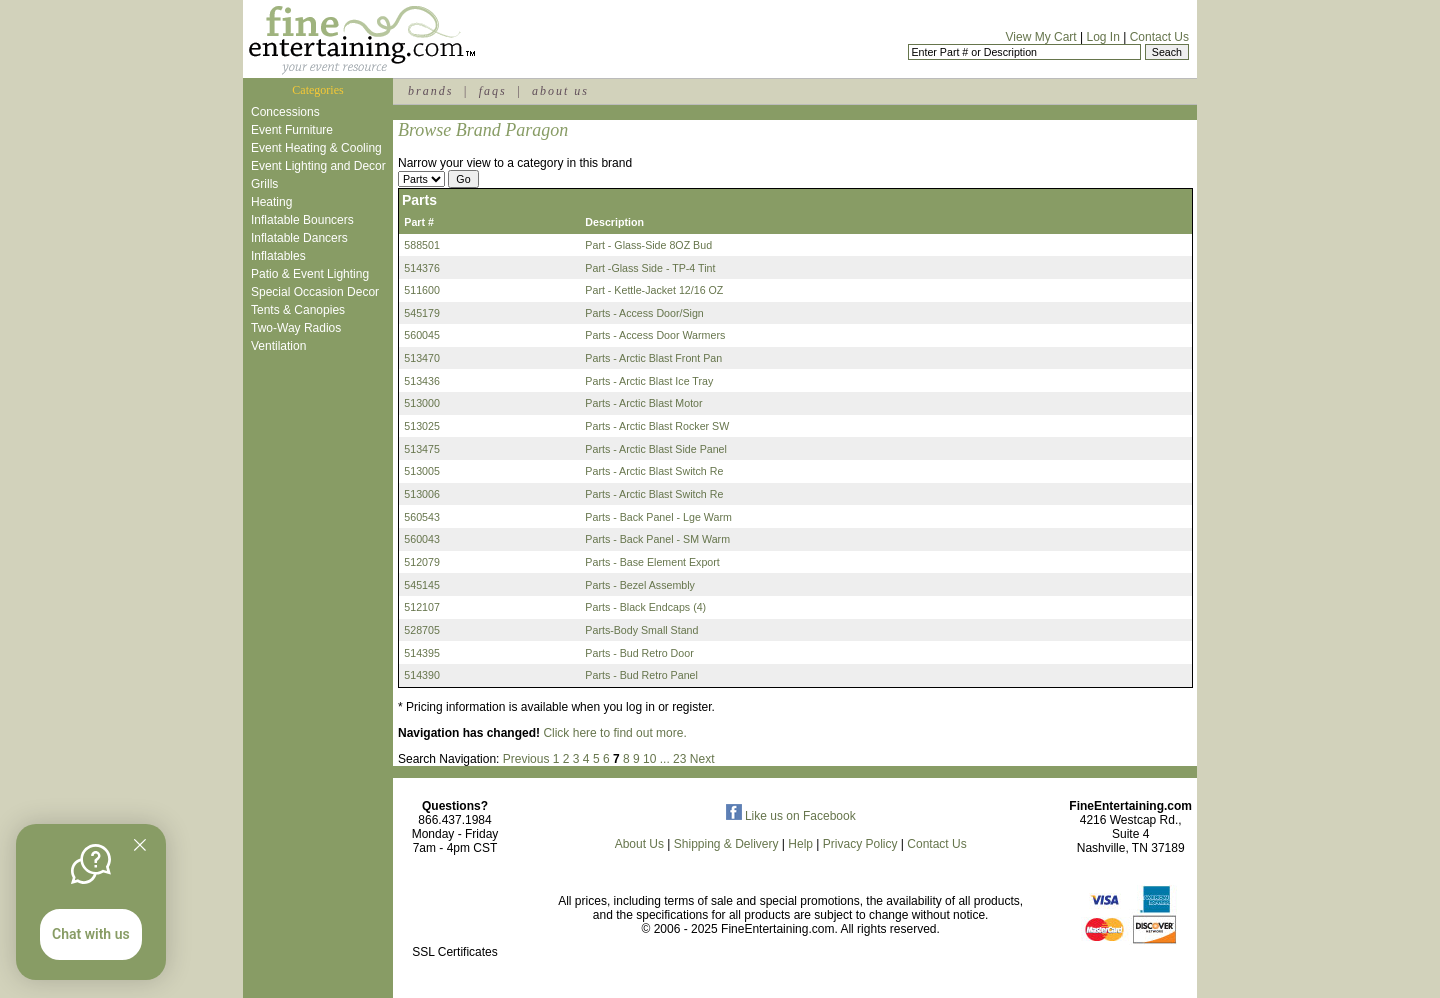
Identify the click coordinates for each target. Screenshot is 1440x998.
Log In (1102, 37)
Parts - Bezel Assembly (640, 585)
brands (430, 91)
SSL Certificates (455, 952)
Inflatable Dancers (299, 238)
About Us (639, 844)
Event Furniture (292, 130)
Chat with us (91, 934)
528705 (422, 630)
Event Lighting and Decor (318, 166)
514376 (422, 268)
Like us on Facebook (791, 816)
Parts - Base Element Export (652, 562)
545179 (422, 313)
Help (800, 844)
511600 (422, 290)
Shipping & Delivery (726, 844)
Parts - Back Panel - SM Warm (657, 539)
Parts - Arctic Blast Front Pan (653, 358)
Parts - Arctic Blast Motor (643, 403)
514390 (422, 675)
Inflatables (278, 256)
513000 (422, 403)
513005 (422, 471)
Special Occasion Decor (315, 292)
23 (679, 759)
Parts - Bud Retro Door (639, 653)
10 (649, 759)
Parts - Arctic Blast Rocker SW (657, 426)
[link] (455, 909)
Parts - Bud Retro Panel (641, 675)
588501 (422, 245)
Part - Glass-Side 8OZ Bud (648, 245)
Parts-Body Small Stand (641, 630)
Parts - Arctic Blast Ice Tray (649, 381)
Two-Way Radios (296, 328)
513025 (422, 426)
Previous (526, 759)
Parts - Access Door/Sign (644, 313)
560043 (422, 539)
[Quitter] (140, 845)
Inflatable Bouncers (302, 220)
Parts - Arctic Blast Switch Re (654, 471)
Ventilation (278, 346)
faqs (493, 91)
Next (702, 759)
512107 (422, 607)
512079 (422, 562)
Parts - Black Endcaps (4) (645, 607)
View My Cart (1041, 37)
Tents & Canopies (298, 310)
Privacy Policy (860, 844)
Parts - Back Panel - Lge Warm (658, 517)
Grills (264, 184)
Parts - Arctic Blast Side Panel (656, 449)
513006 (422, 494)
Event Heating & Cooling (316, 148)
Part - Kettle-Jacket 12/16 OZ (654, 290)
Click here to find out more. (614, 733)
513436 (422, 381)
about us (560, 91)
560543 (422, 517)
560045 (422, 335)
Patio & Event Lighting (310, 274)
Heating (271, 202)
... (665, 759)
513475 (422, 449)
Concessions (285, 112)
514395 (422, 653)
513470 (422, 358)
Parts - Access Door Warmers (655, 335)
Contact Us (1159, 37)
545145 (422, 585)
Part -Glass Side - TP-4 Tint (650, 268)
